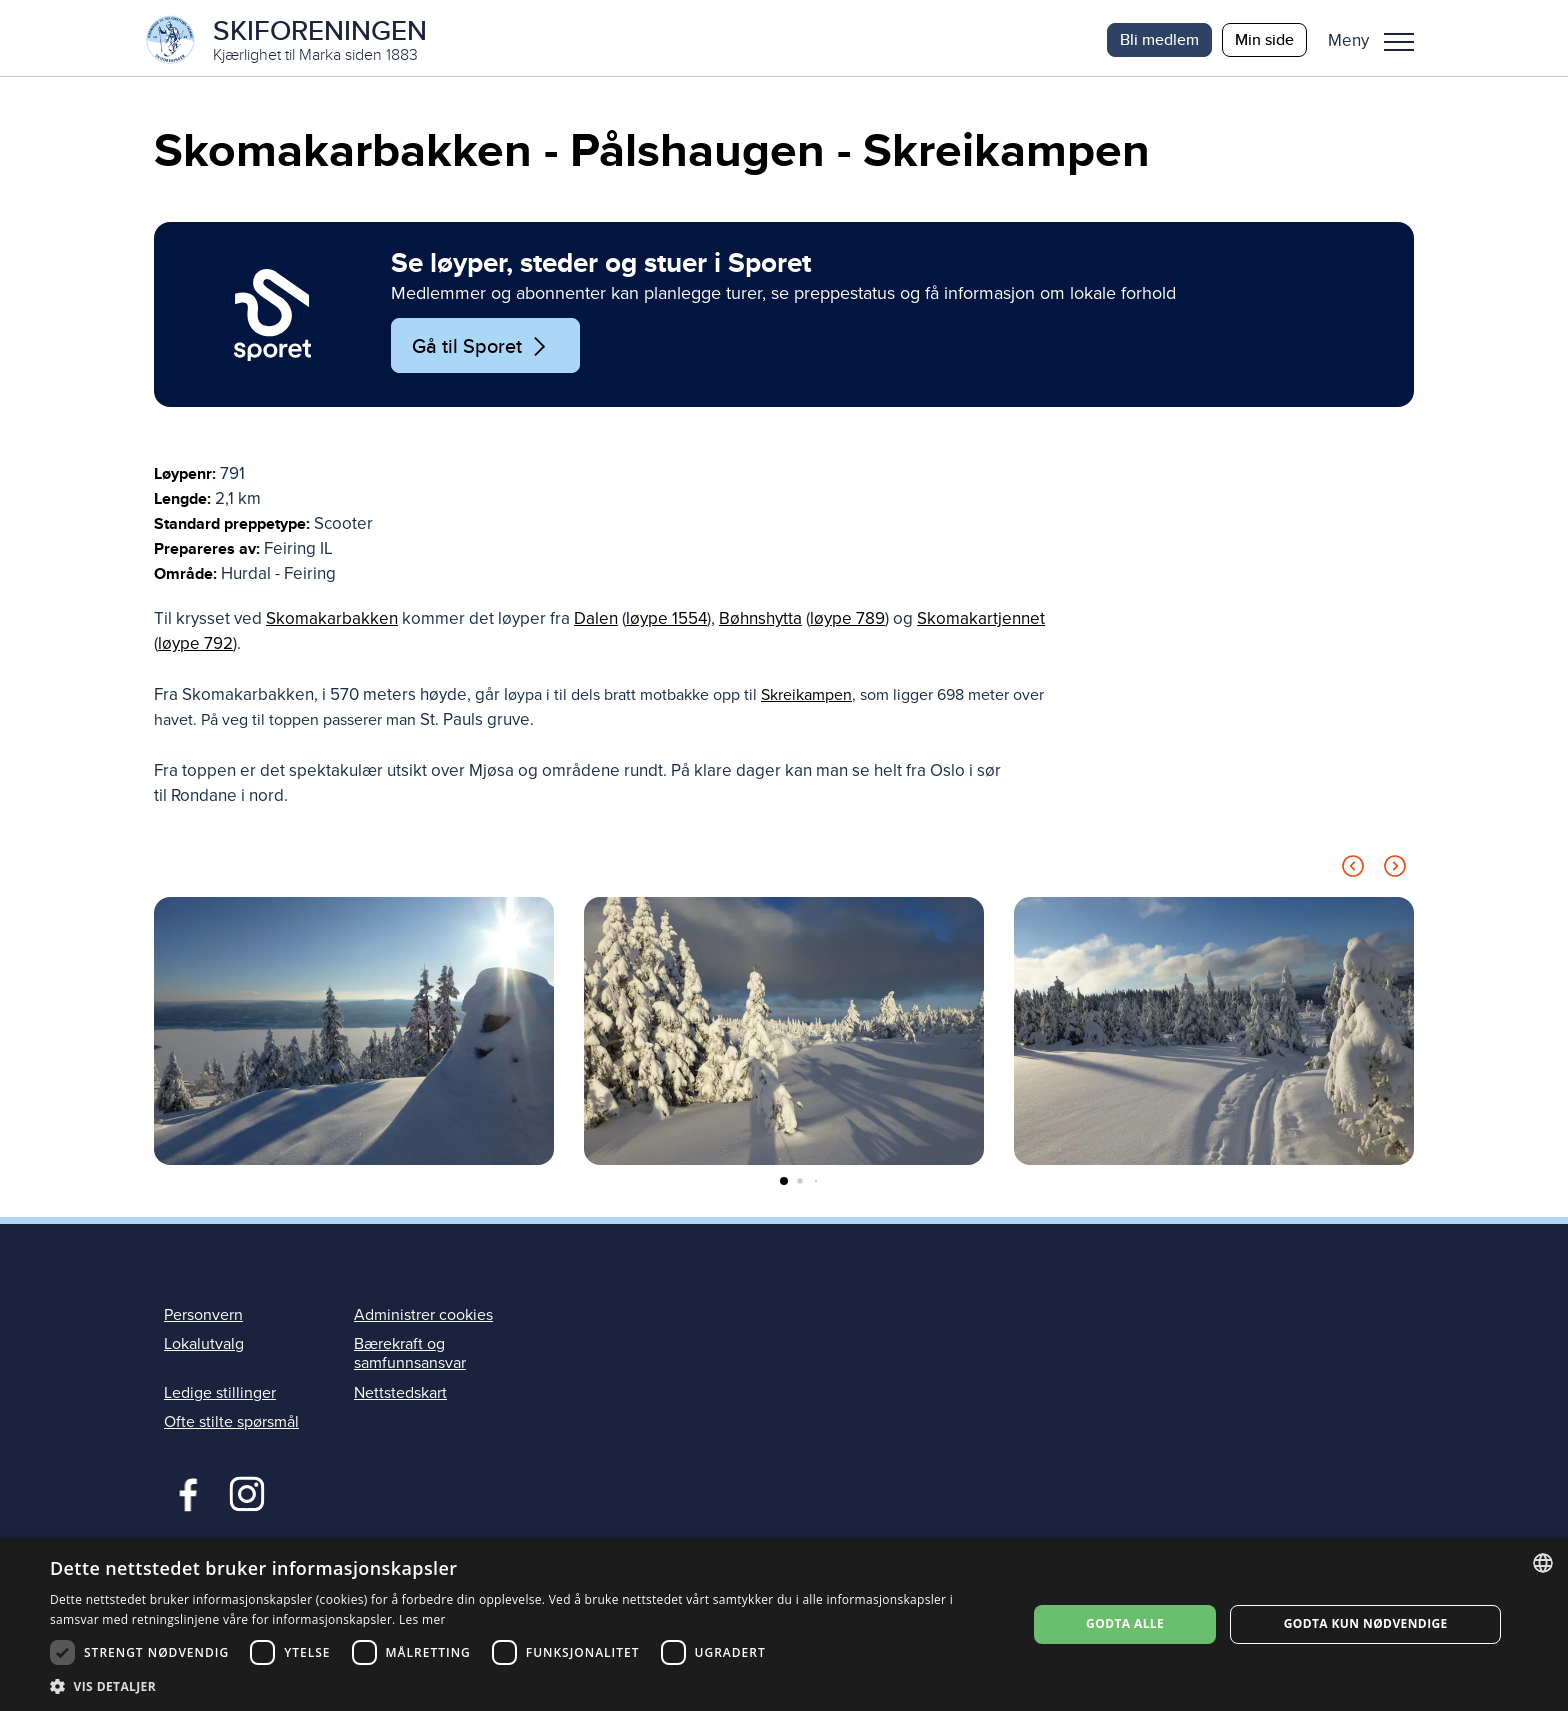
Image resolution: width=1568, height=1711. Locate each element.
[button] (1378, 40)
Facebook (183, 1496)
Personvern (203, 1320)
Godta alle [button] (1125, 1623)
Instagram (246, 1496)
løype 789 (847, 623)
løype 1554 (666, 623)
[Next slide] (1395, 874)
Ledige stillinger (220, 1397)
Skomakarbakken (332, 623)
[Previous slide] (1353, 874)
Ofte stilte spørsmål (231, 1426)
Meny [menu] (1399, 42)
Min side (1264, 39)
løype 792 (195, 648)
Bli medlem (1159, 39)
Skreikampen (806, 699)
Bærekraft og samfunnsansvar (410, 1358)
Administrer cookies (423, 1320)
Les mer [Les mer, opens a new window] (422, 1619)
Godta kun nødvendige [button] (1366, 1623)
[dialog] (784, 1624)
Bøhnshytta (760, 623)
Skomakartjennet (981, 623)
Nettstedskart (400, 1397)
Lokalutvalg (204, 1349)
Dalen (596, 623)
